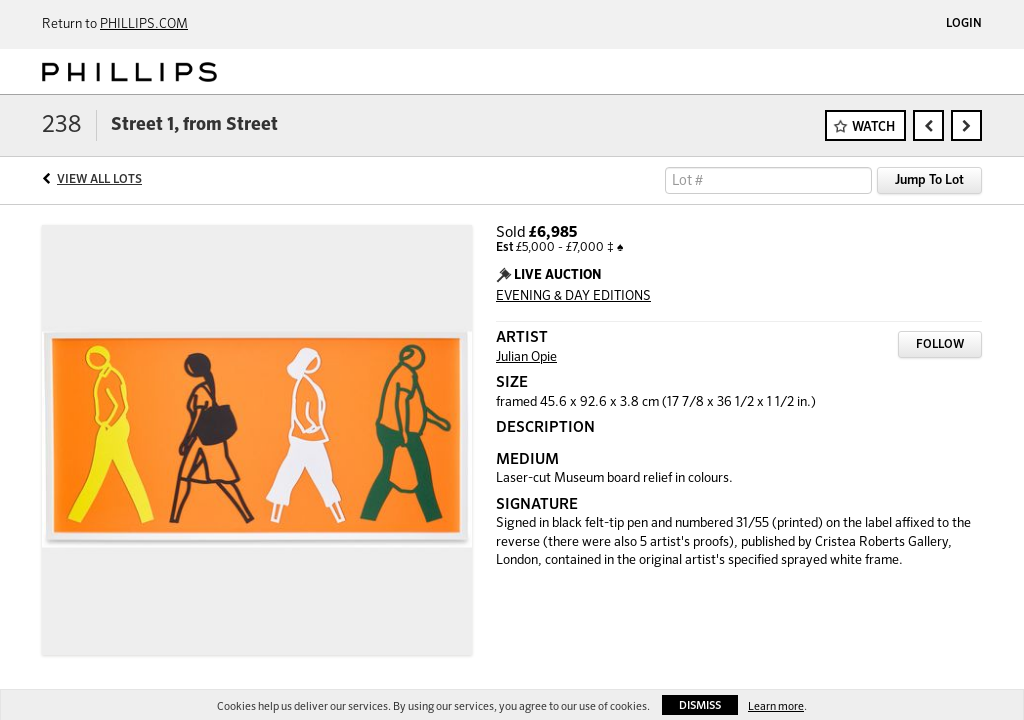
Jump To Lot (929, 180)
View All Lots (99, 180)
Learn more (776, 706)
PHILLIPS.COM (144, 24)
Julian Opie (526, 357)
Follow (940, 345)
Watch (873, 127)
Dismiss (700, 705)
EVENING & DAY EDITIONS (573, 296)
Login (964, 24)
